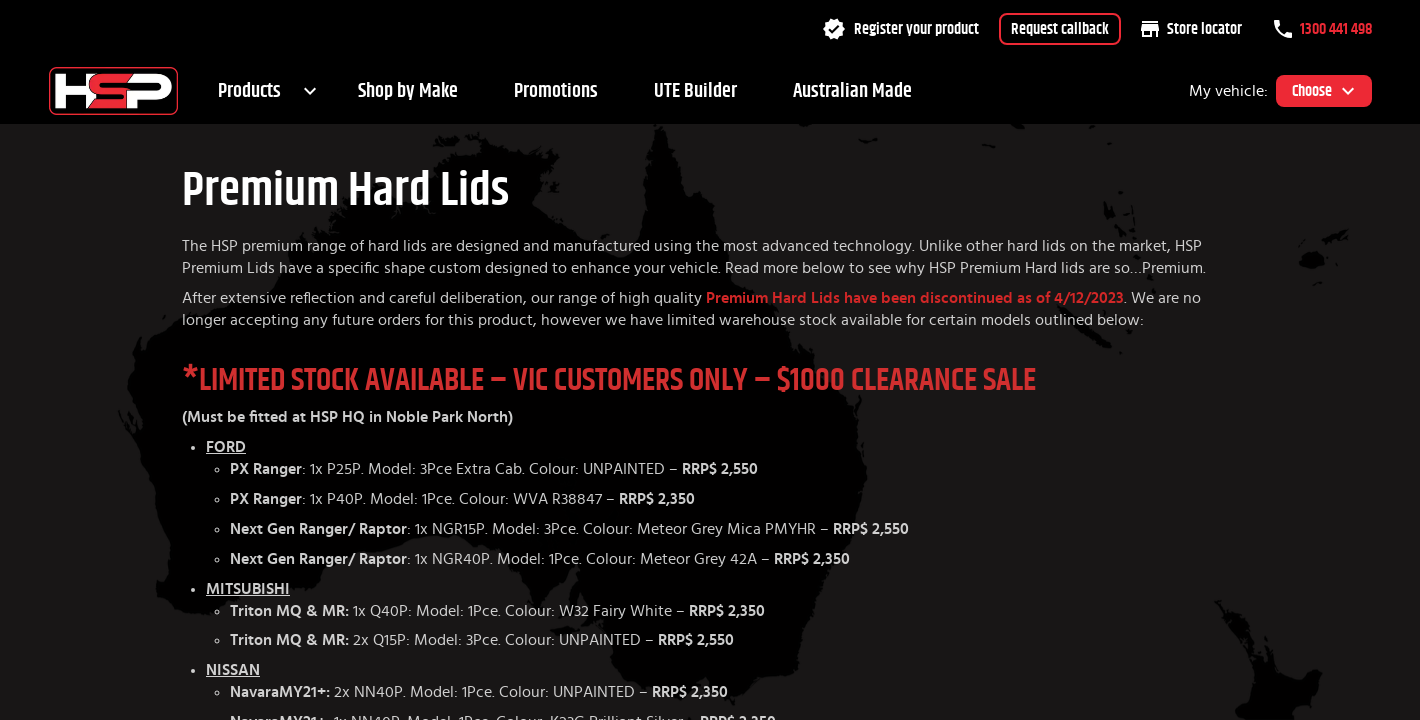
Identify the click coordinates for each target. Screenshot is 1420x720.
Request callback (1060, 29)
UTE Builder (695, 91)
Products (249, 91)
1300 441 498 (1323, 29)
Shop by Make (408, 91)
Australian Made (852, 91)
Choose (1324, 91)
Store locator (1191, 29)
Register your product (900, 29)
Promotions (556, 91)
